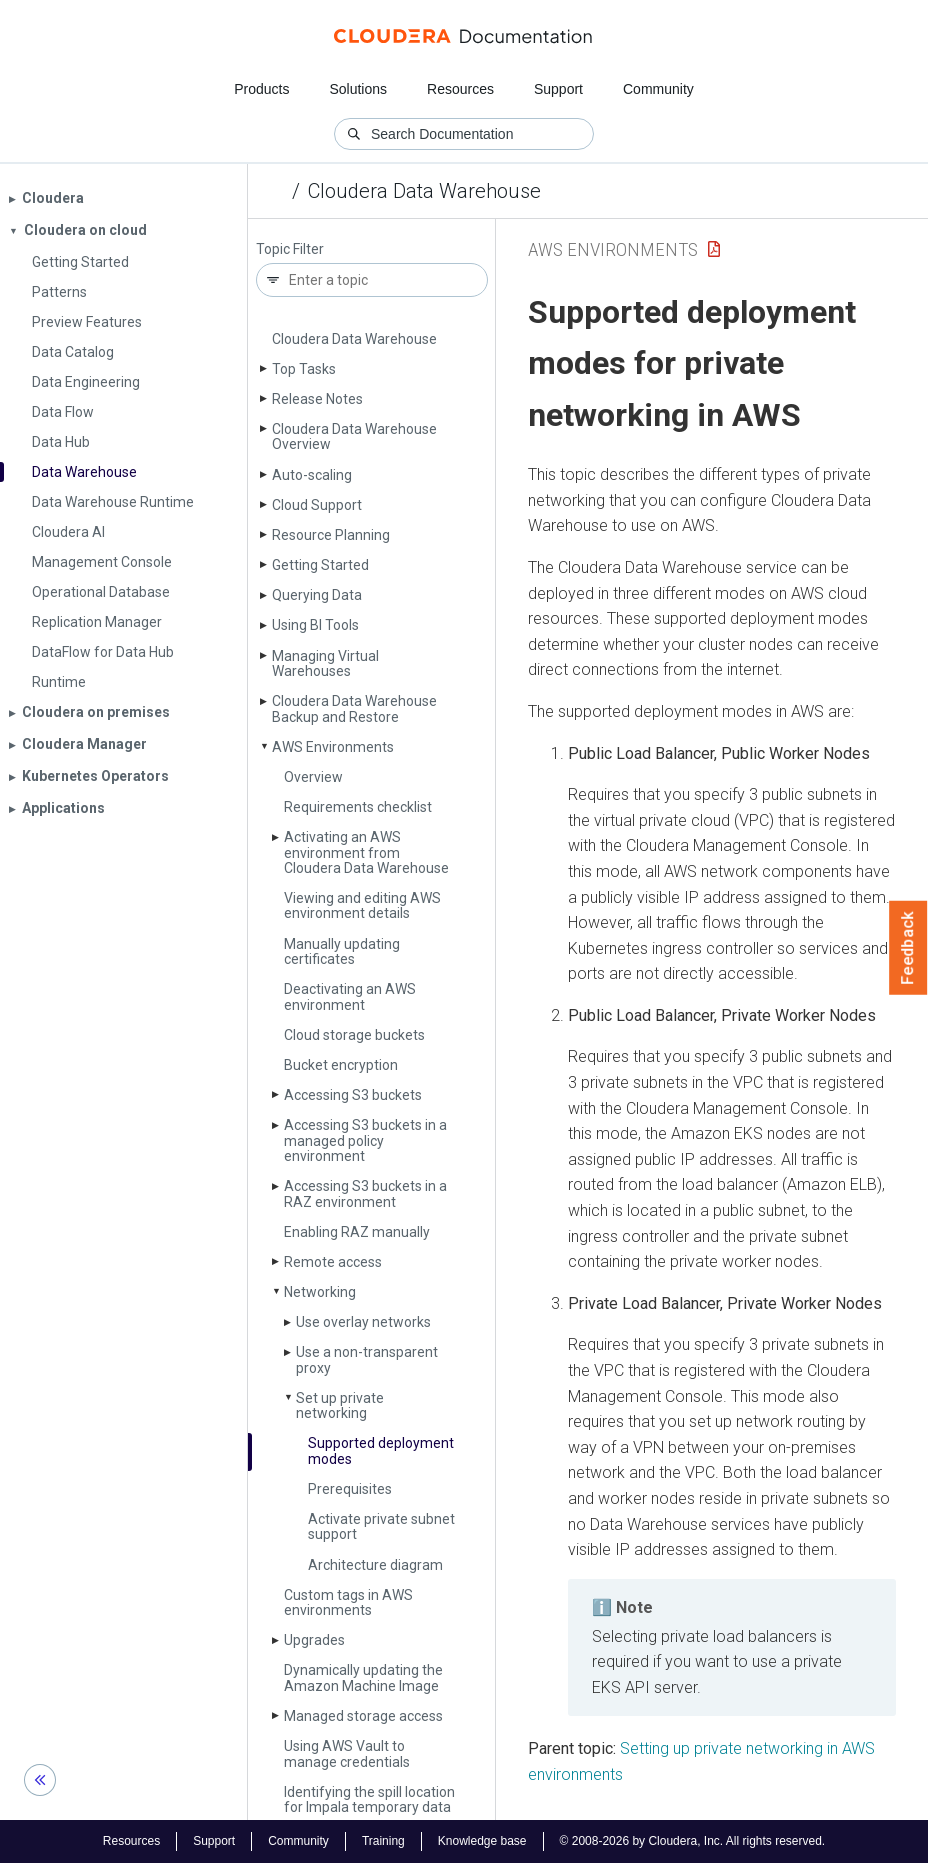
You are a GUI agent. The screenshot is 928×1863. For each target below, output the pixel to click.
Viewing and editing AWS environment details (362, 905)
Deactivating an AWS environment (350, 996)
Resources (460, 89)
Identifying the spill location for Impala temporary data (369, 1799)
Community (658, 89)
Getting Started (320, 565)
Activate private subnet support (381, 1526)
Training (383, 1841)
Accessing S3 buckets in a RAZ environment (365, 1193)
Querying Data (317, 595)
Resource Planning (331, 535)
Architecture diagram (375, 1565)
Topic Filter (290, 249)
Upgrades (314, 1640)
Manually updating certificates (342, 951)
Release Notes (317, 399)
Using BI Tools (315, 625)
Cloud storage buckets (354, 1035)
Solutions (358, 89)
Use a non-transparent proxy (367, 1359)
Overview (313, 777)
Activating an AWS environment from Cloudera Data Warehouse (366, 852)
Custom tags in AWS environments (348, 1602)
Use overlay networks (363, 1322)
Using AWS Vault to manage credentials (347, 1753)
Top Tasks (304, 369)
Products (261, 89)
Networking (320, 1292)
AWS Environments (333, 747)
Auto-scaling (312, 475)
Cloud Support (317, 505)
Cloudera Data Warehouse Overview (354, 436)
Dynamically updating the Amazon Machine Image (363, 1677)
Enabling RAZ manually (357, 1232)
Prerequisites (350, 1489)
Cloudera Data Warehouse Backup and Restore (354, 708)
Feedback (908, 948)
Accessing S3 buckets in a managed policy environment (365, 1140)
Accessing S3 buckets (353, 1095)
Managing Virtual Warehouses (325, 663)
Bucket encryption (341, 1065)
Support (558, 89)
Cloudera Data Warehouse (424, 191)
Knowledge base (482, 1841)
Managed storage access (363, 1716)
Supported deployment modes (381, 1450)
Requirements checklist (358, 807)
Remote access (333, 1262)
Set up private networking (340, 1405)
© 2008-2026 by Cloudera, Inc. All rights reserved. (693, 1841)
